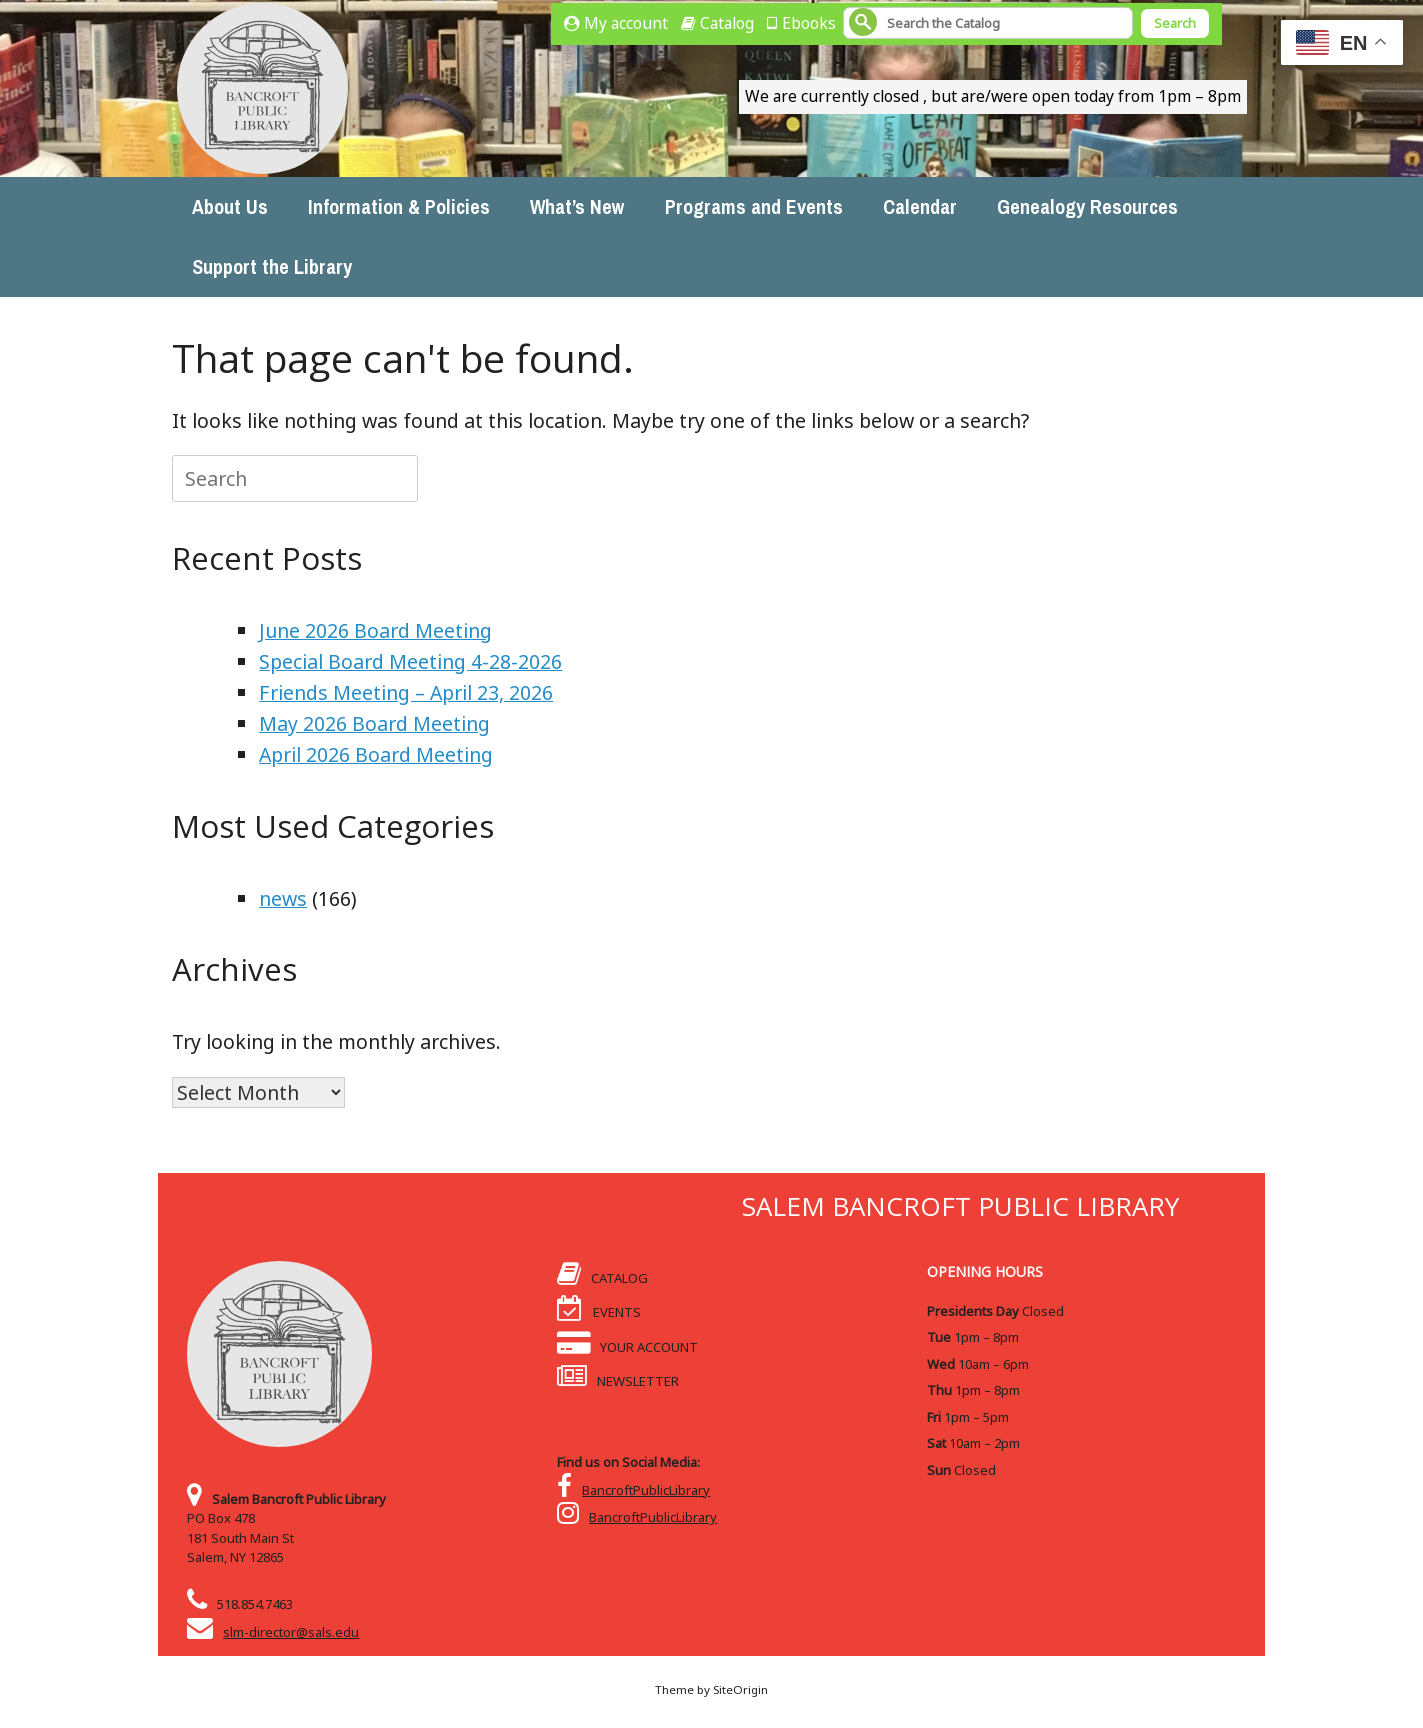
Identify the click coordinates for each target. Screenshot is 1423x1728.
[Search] (988, 23)
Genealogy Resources (1087, 206)
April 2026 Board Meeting (376, 754)
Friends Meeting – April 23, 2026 (406, 692)
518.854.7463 (255, 1604)
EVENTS (599, 1312)
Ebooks (809, 23)
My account (626, 23)
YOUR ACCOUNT (628, 1347)
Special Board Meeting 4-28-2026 (410, 661)
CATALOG (603, 1278)
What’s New (577, 206)
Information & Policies (399, 206)
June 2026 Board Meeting (375, 630)
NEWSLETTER (618, 1381)
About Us (230, 206)
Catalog (727, 23)
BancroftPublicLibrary (646, 1490)
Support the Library (272, 266)
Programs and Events (754, 206)
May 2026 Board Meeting (374, 723)
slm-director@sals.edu (291, 1632)
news (283, 898)
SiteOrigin (740, 1689)
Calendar (920, 206)
